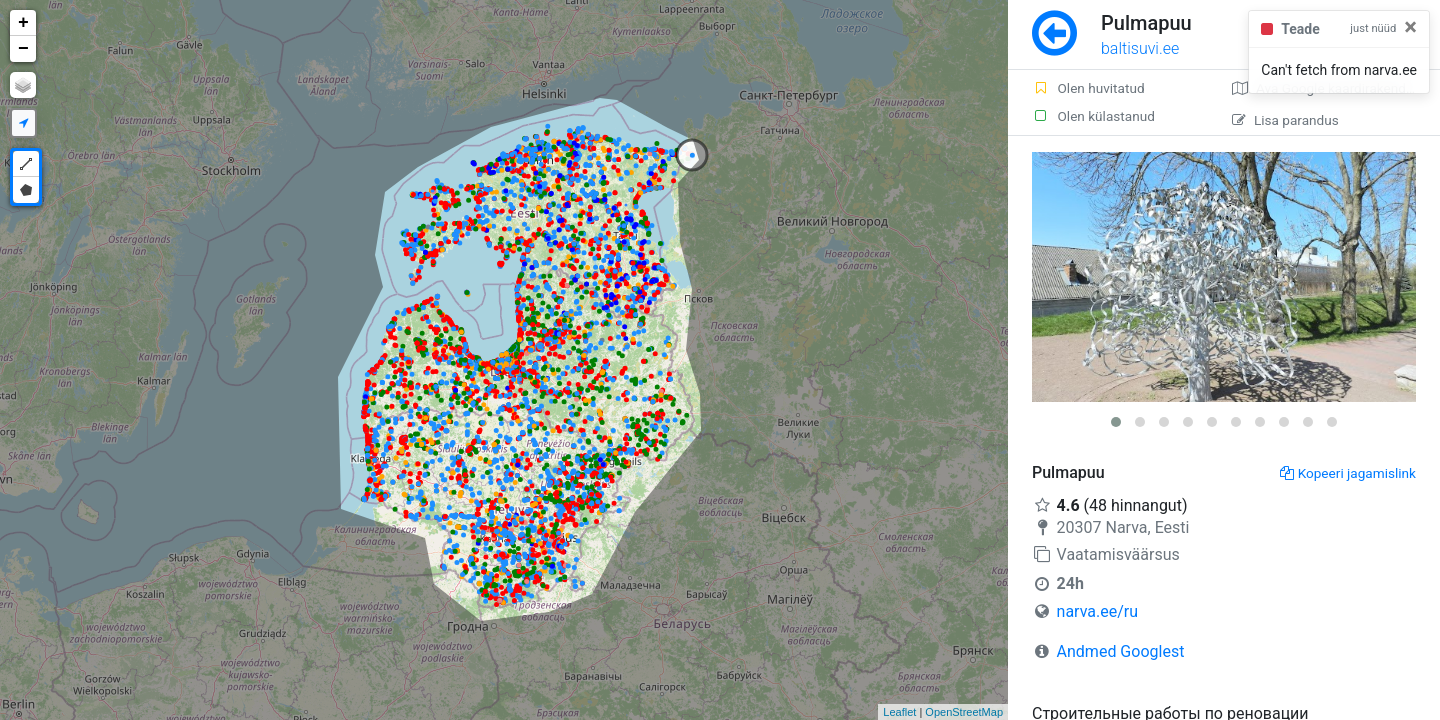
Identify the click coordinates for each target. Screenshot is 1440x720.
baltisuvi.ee (1140, 48)
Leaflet (899, 712)
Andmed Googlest (1121, 651)
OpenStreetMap (964, 712)
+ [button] (23, 23)
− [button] (23, 49)
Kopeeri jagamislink (1348, 473)
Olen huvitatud (1088, 88)
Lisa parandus (1285, 120)
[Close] (1410, 27)
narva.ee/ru (1097, 611)
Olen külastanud (1093, 116)
